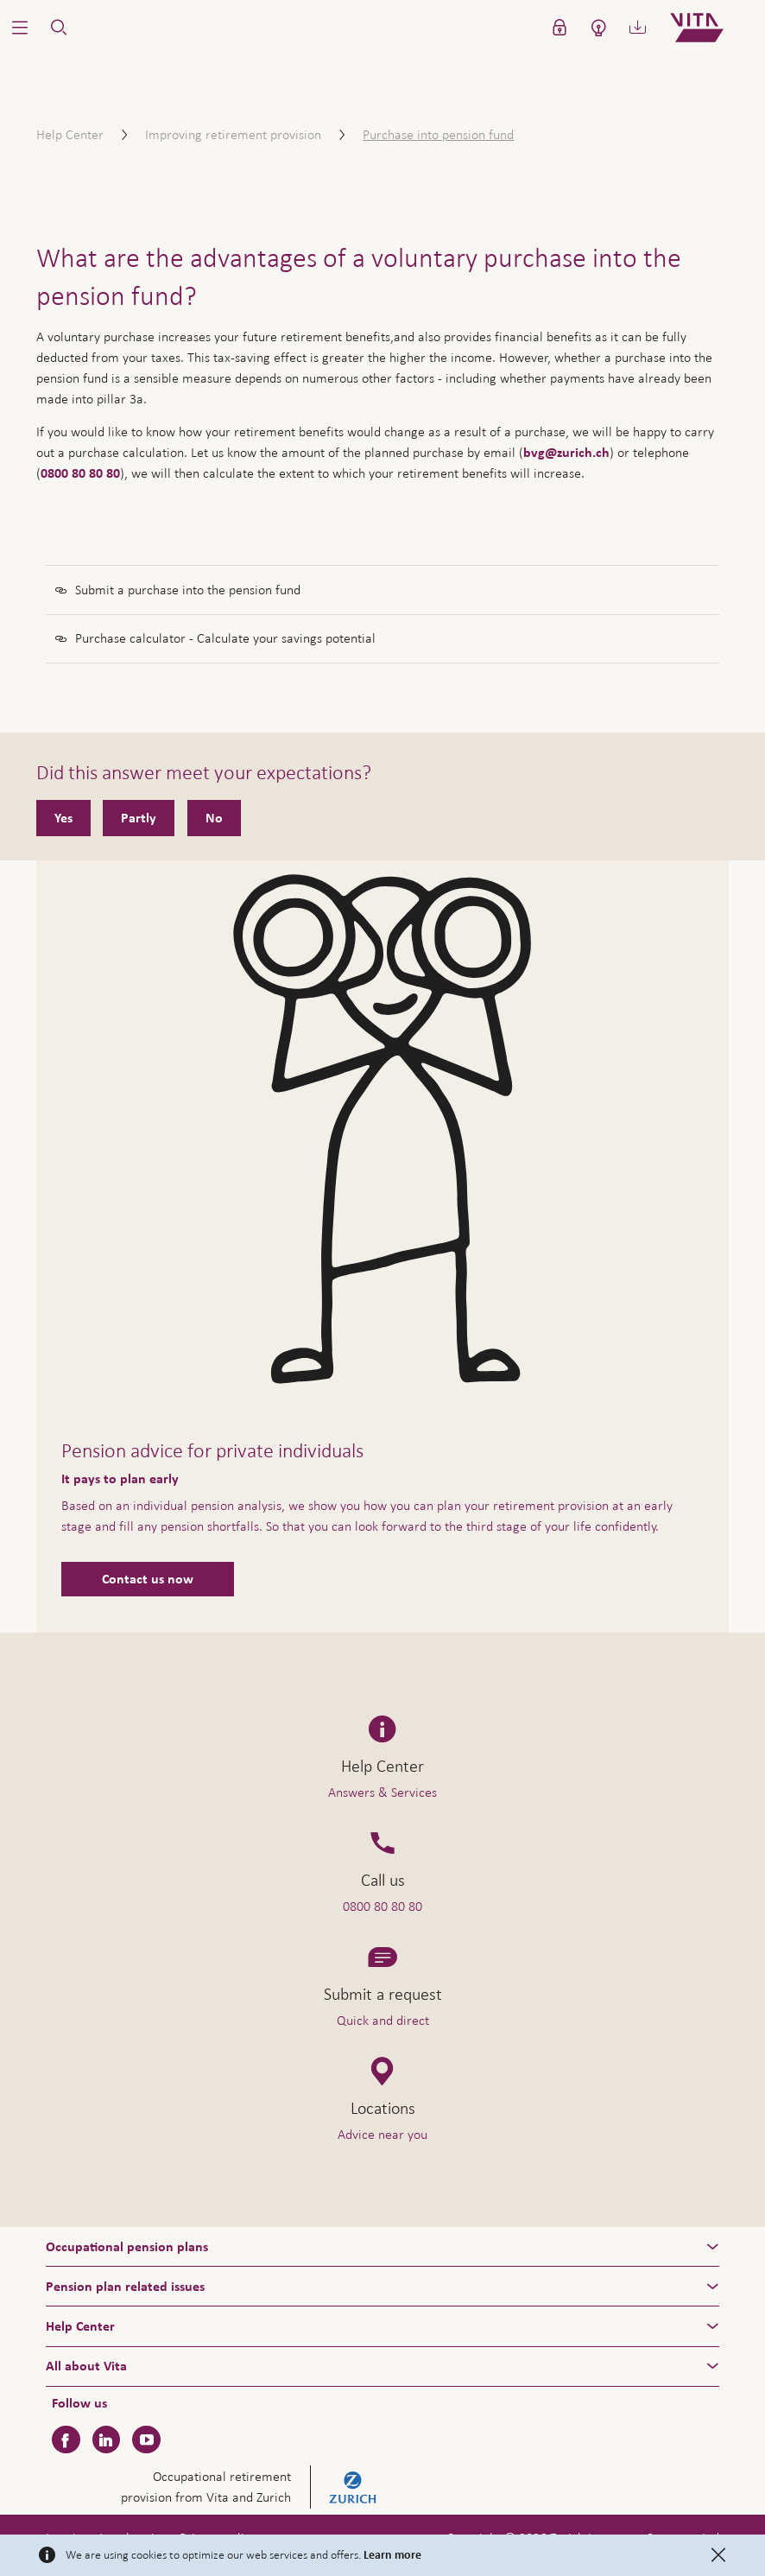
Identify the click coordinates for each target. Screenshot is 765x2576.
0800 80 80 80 (80, 473)
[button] (19, 27)
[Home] (711, 27)
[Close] (718, 2555)
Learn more (392, 2555)
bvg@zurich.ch (566, 453)
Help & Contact (641, 2525)
